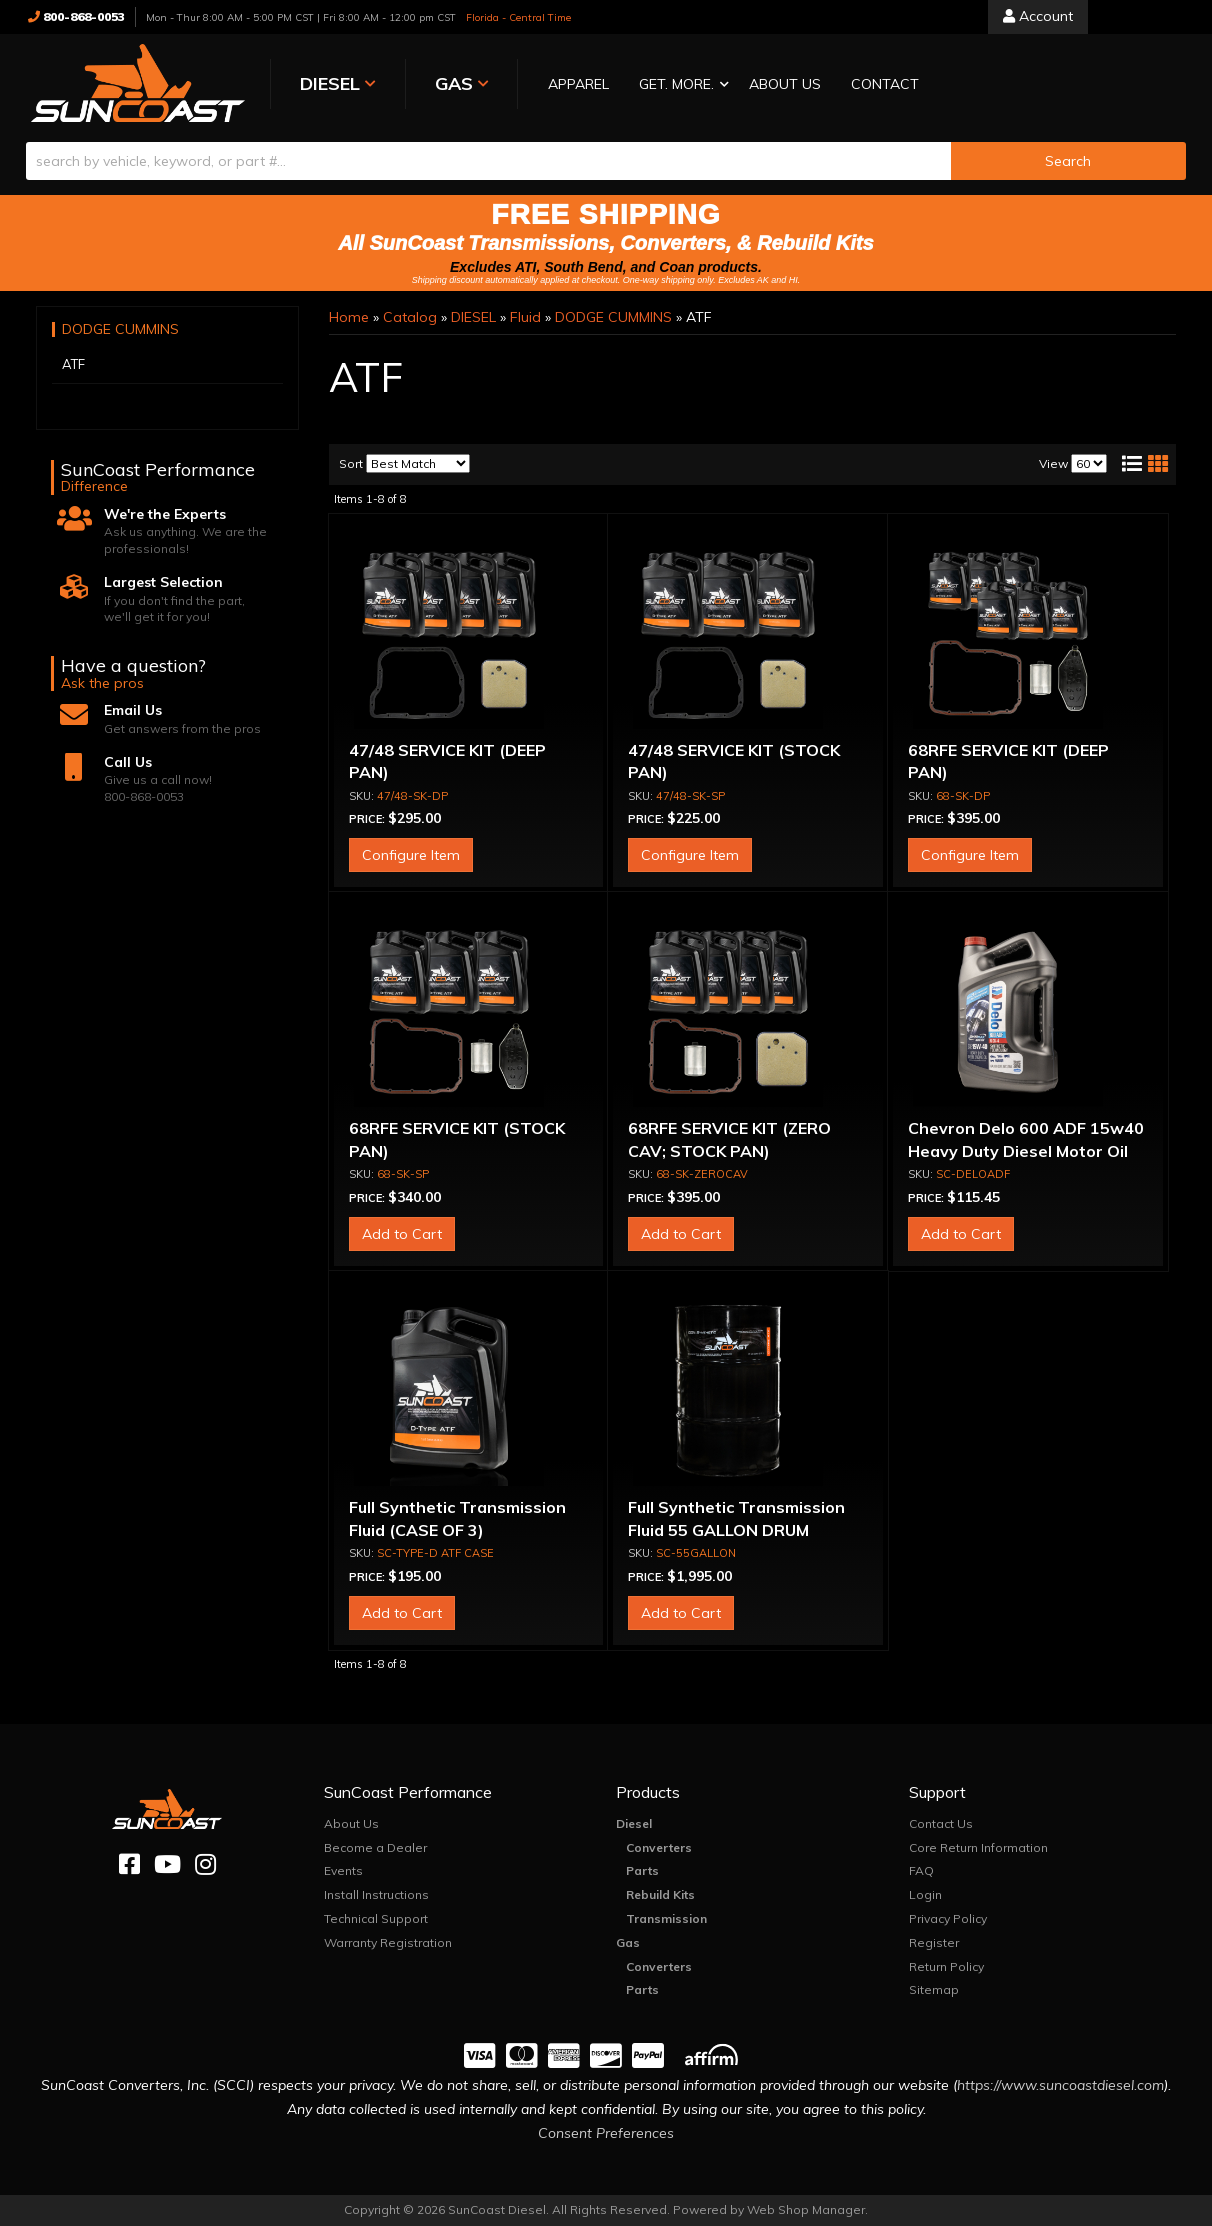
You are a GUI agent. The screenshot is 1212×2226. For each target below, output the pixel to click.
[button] (679, 85)
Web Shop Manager (806, 2209)
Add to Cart (402, 1234)
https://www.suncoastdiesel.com (1060, 2085)
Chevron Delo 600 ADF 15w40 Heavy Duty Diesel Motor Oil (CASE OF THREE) (1026, 1150)
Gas (628, 1942)
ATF (73, 364)
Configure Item (411, 855)
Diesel (634, 1823)
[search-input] (488, 161)
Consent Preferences (606, 2133)
